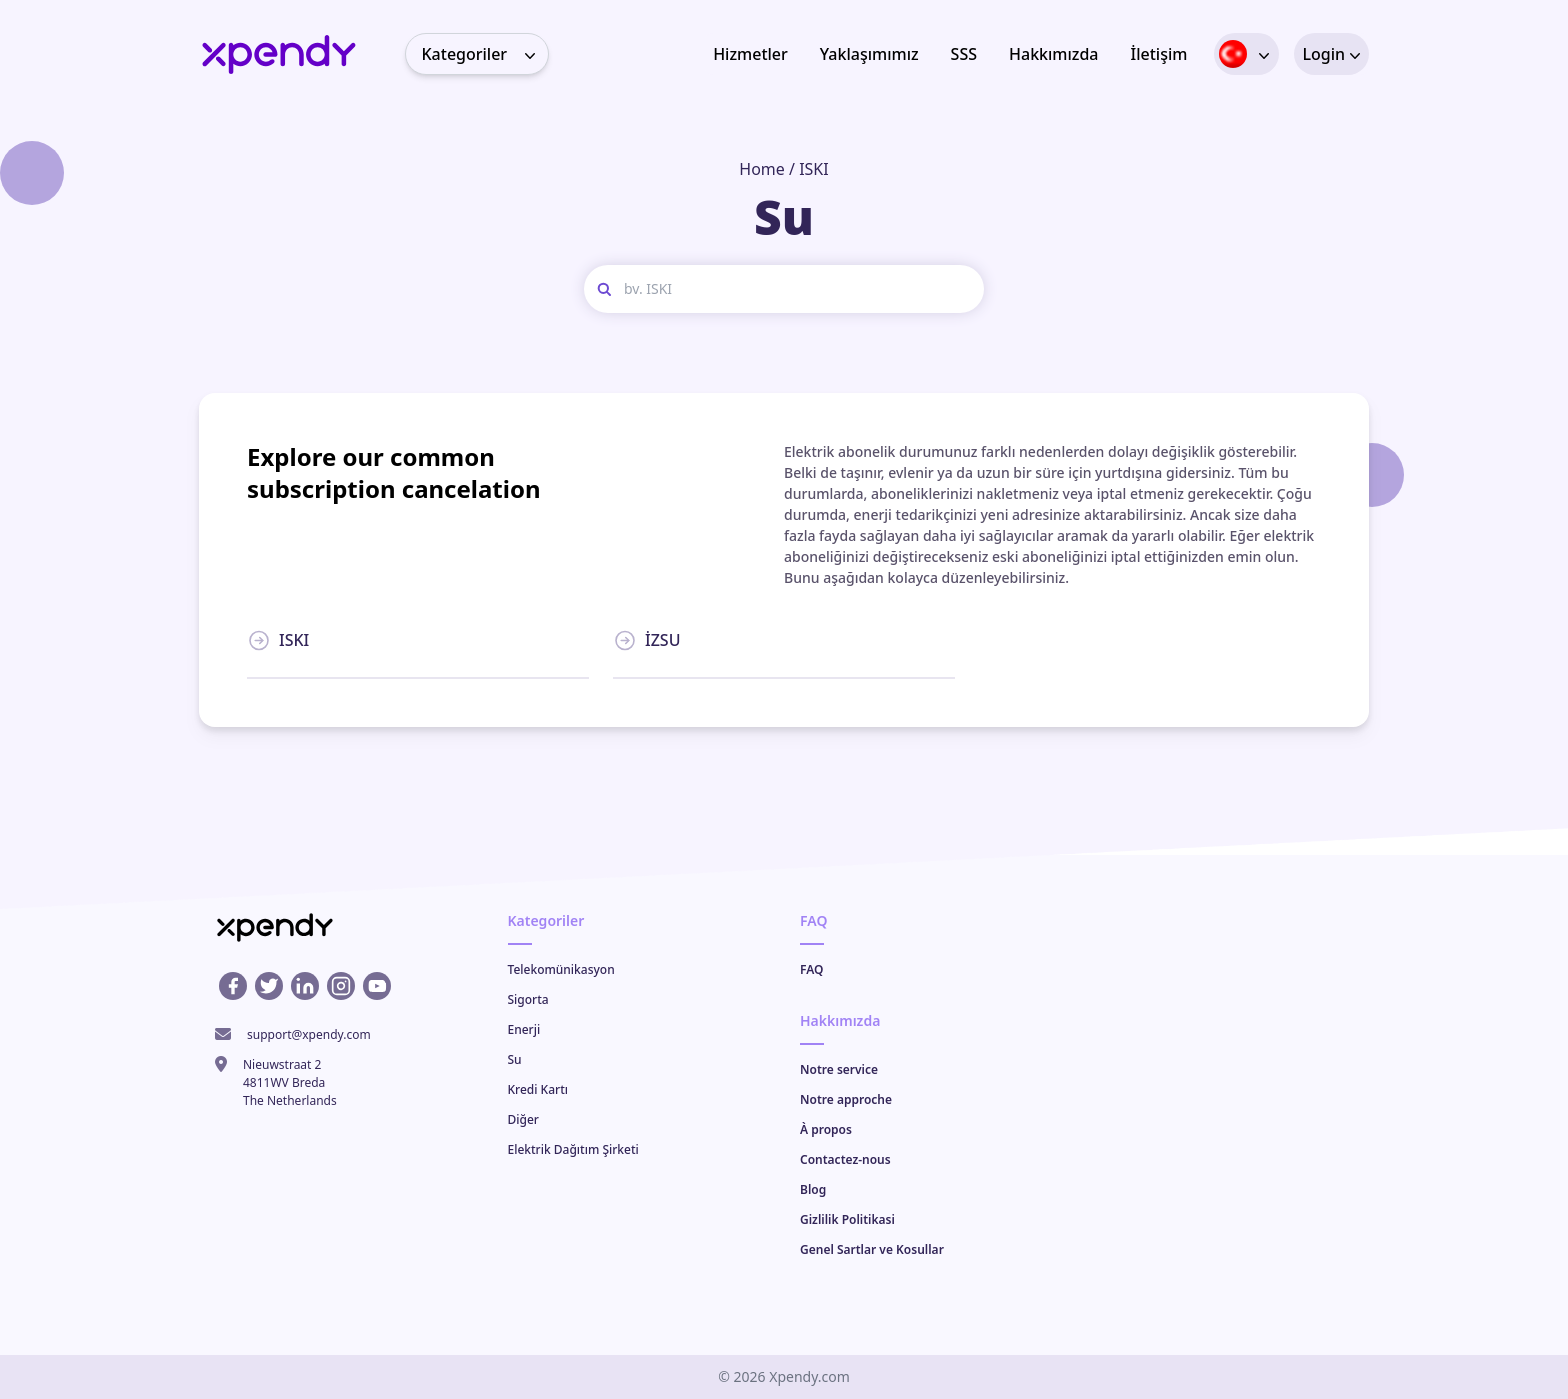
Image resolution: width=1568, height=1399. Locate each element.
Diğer (523, 1119)
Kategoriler (485, 54)
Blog (813, 1189)
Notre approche (846, 1099)
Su (515, 1059)
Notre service (839, 1069)
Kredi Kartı (538, 1089)
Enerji (524, 1029)
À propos (826, 1129)
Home (762, 169)
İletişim (1159, 54)
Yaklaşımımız (869, 54)
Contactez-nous (845, 1159)
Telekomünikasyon (561, 969)
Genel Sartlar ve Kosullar (872, 1249)
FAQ (811, 969)
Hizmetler (750, 54)
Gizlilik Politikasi (847, 1219)
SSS (964, 54)
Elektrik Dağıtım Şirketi (573, 1149)
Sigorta (528, 999)
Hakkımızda (1054, 54)
